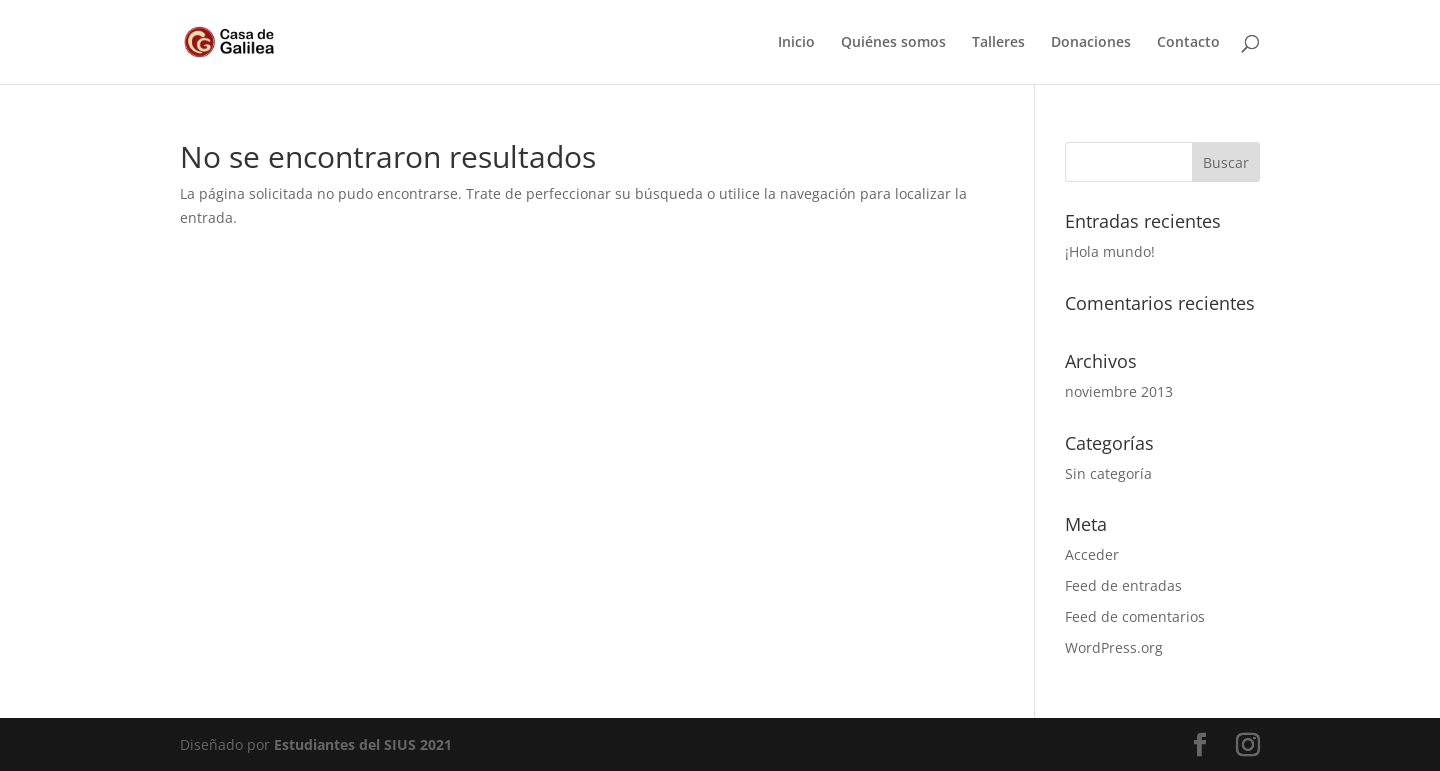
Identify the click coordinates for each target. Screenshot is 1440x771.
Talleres (998, 43)
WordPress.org (1114, 647)
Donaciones (1091, 43)
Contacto (1188, 43)
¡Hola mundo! (1110, 251)
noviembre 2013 (1119, 391)
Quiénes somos (893, 43)
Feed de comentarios (1135, 616)
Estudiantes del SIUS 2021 (363, 744)
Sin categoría (1108, 473)
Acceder (1092, 554)
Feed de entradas (1123, 585)
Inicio (796, 43)
